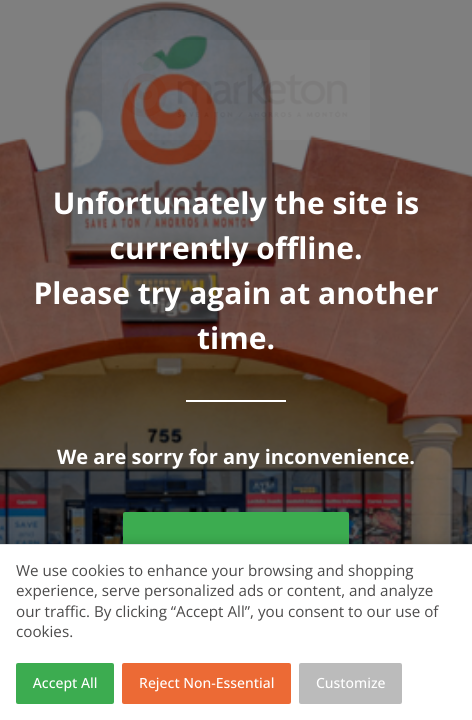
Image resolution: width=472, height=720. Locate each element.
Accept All (65, 683)
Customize (351, 683)
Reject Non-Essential (206, 683)
